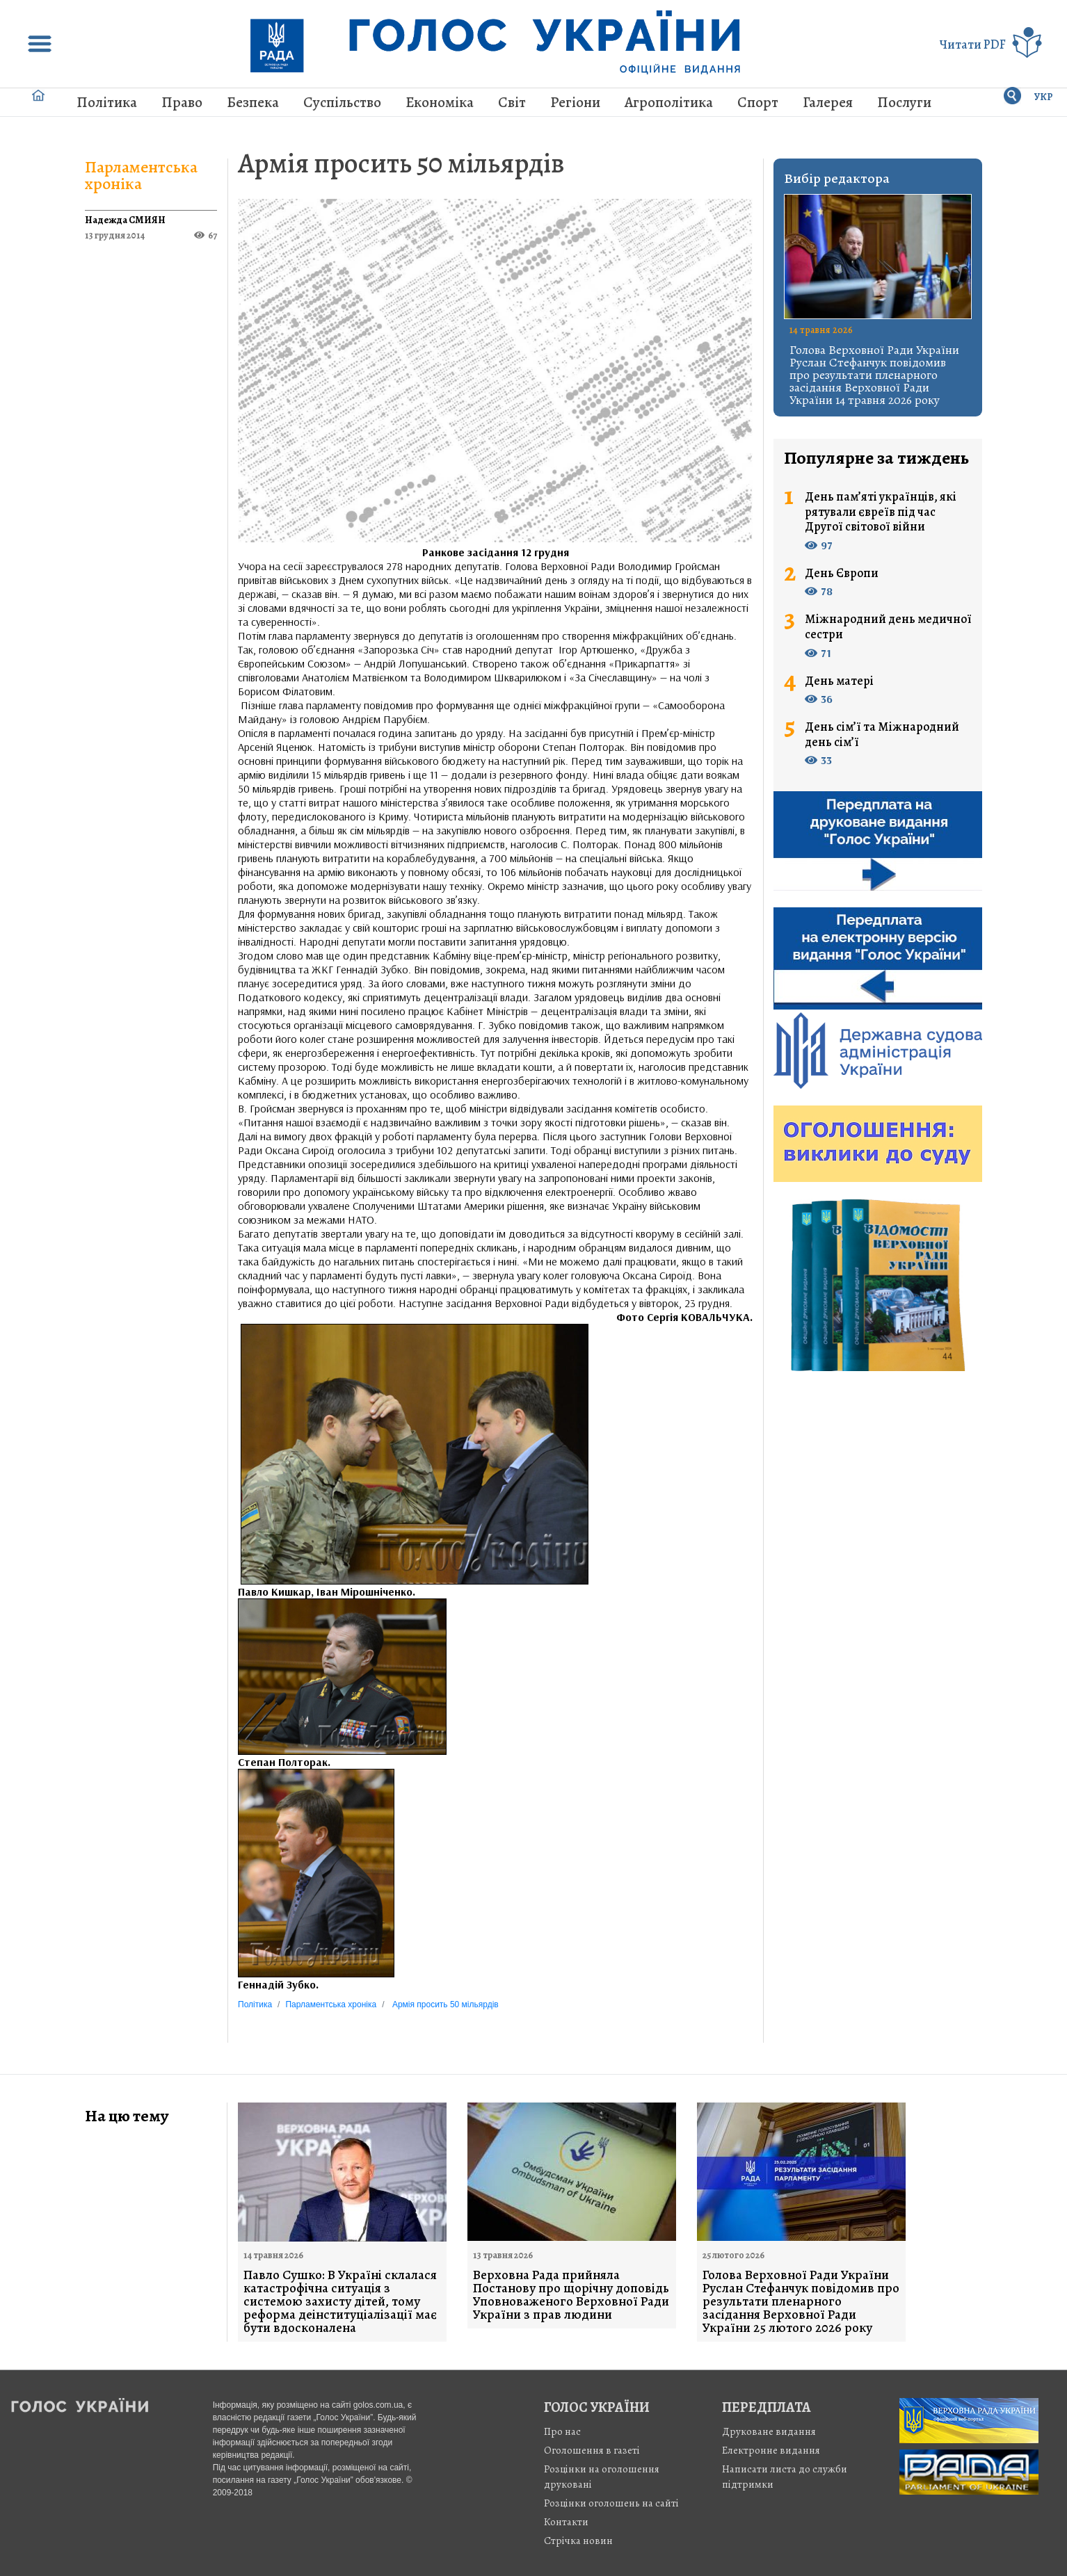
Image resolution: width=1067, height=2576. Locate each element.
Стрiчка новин (578, 2540)
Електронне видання (771, 2450)
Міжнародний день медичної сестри (888, 627)
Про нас (562, 2431)
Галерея (828, 102)
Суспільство (342, 102)
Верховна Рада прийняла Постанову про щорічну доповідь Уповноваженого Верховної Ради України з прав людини (571, 2295)
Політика (107, 102)
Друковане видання (769, 2431)
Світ (512, 102)
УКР (1043, 97)
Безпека (253, 102)
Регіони (575, 102)
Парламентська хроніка (141, 175)
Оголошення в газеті (592, 2450)
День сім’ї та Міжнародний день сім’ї (882, 735)
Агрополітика (669, 102)
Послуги (904, 102)
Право (181, 102)
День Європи (842, 573)
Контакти (566, 2522)
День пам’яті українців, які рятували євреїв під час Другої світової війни (880, 512)
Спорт (757, 102)
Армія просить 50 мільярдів (401, 163)
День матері (839, 681)
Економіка (440, 102)
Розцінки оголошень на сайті (611, 2503)
